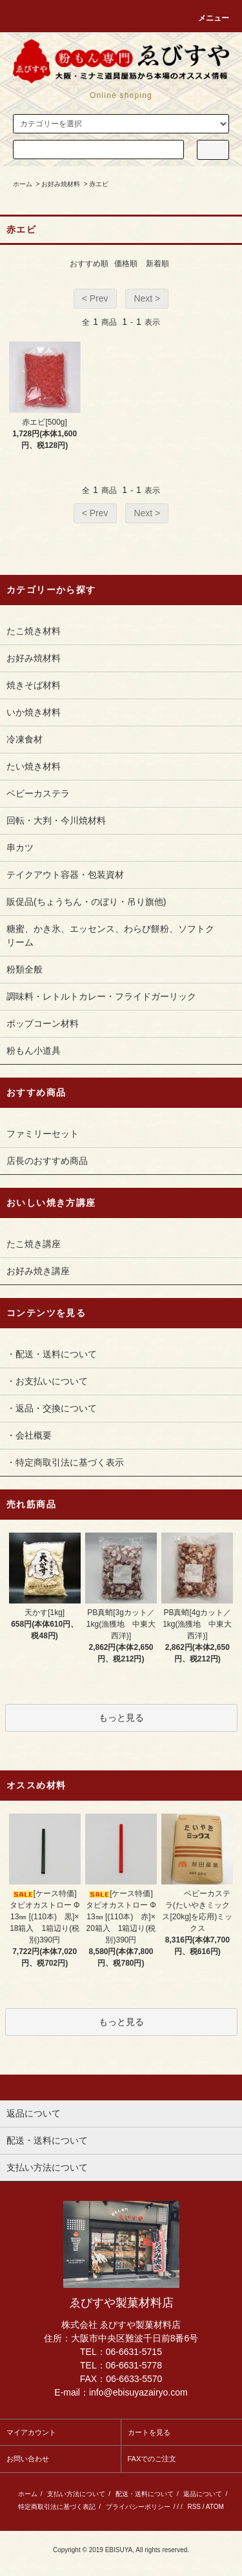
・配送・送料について (51, 1354)
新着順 (157, 263)
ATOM (215, 2506)
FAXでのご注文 (152, 2459)
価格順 (125, 263)
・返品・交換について (51, 1408)
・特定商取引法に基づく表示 (65, 1462)
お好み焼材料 (60, 184)
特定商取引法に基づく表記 (57, 2506)
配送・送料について (145, 2493)
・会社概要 (29, 1435)
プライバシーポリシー (138, 2506)
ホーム (22, 184)
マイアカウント (31, 2432)
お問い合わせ (27, 2459)
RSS (194, 2506)
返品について (202, 2493)
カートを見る (149, 2432)
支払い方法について (76, 2493)
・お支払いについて (47, 1381)
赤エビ (98, 184)
